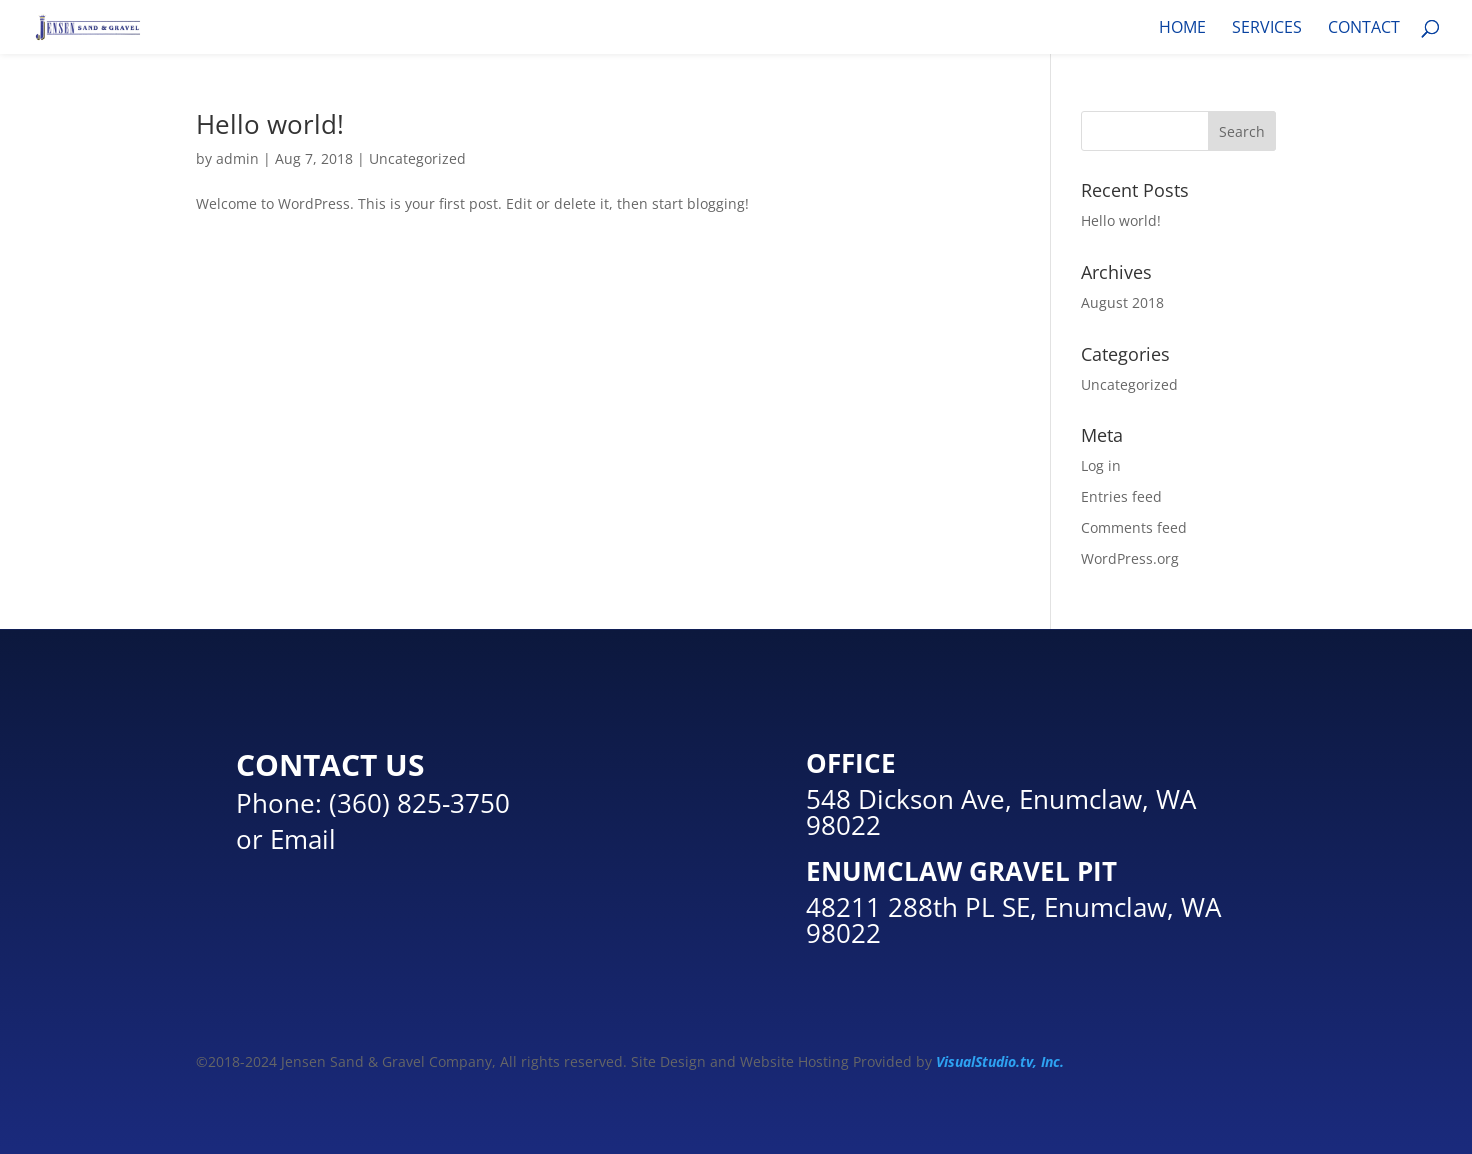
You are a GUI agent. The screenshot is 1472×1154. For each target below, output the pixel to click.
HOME (1182, 29)
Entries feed (1121, 496)
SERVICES (1267, 29)
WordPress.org (1130, 558)
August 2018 (1122, 302)
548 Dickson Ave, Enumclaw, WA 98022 (1001, 812)
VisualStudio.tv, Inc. (1000, 1061)
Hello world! (270, 124)
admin (237, 158)
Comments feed (1134, 527)
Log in (1101, 465)
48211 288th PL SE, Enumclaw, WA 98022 (1013, 920)
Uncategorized (417, 158)
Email (303, 839)
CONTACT (1364, 29)
